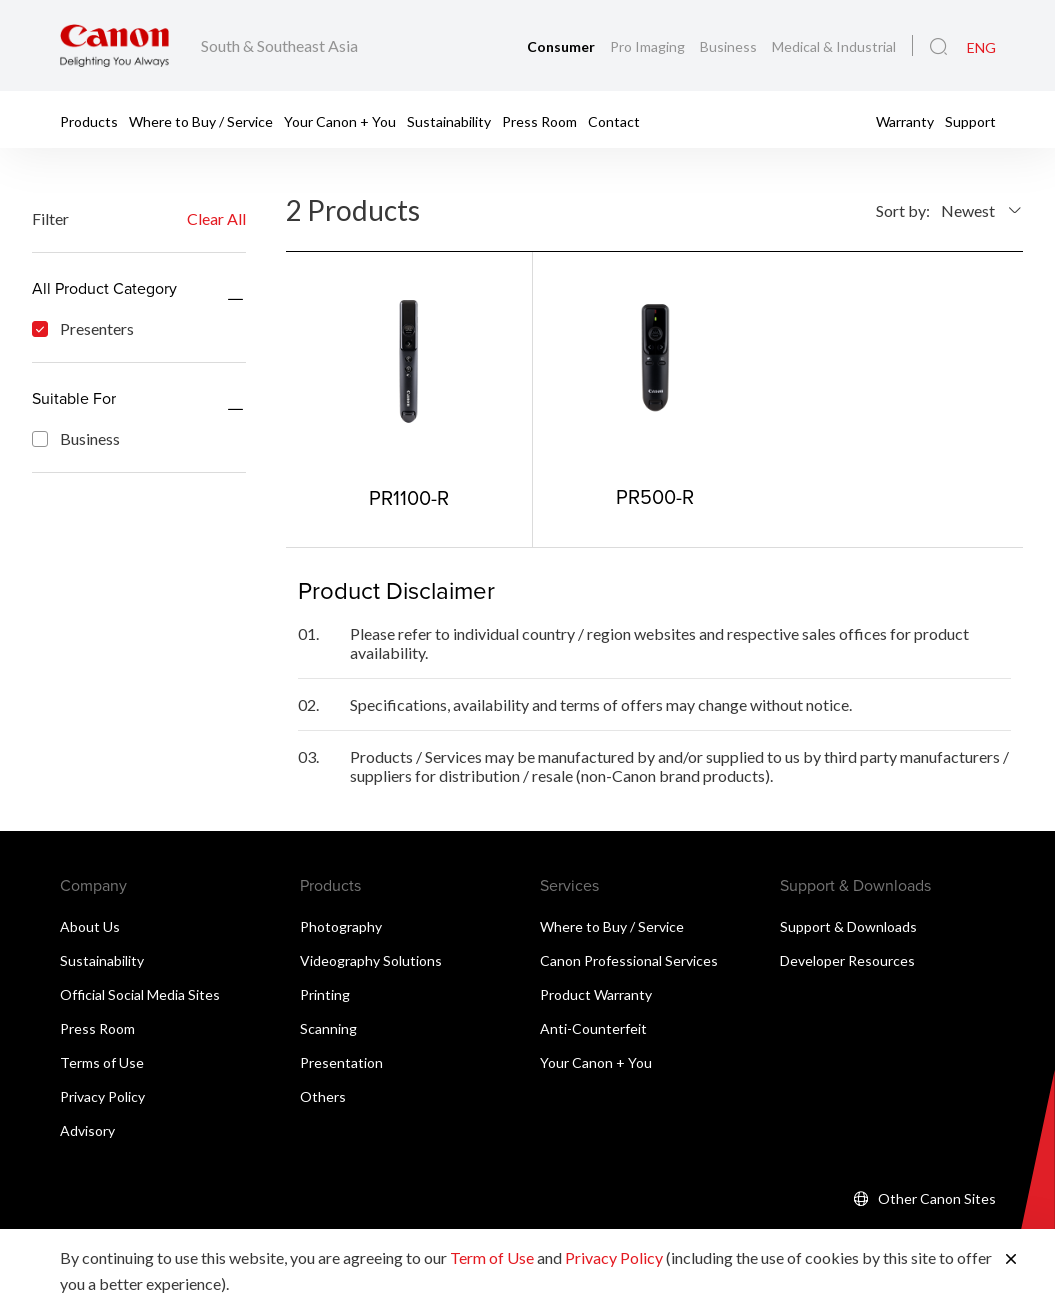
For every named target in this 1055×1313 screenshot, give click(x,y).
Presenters (83, 328)
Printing (325, 994)
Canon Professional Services (629, 960)
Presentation (341, 1062)
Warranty (905, 120)
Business (730, 46)
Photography (341, 926)
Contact (614, 120)
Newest (968, 210)
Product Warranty (596, 994)
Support (970, 120)
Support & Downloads (848, 926)
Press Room (539, 120)
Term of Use (492, 1257)
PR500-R (655, 496)
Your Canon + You (340, 120)
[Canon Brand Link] (114, 45)
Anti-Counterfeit (593, 1028)
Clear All (216, 218)
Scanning (328, 1028)
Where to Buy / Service (201, 120)
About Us (90, 926)
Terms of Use (102, 1062)
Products (89, 120)
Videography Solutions (371, 960)
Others (323, 1096)
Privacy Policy (102, 1096)
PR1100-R (409, 497)
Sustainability (449, 120)
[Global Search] (938, 47)
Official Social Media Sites (140, 994)
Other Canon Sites (937, 1198)
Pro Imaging (649, 46)
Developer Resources (847, 960)
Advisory (87, 1130)
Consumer (562, 46)
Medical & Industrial (834, 46)
